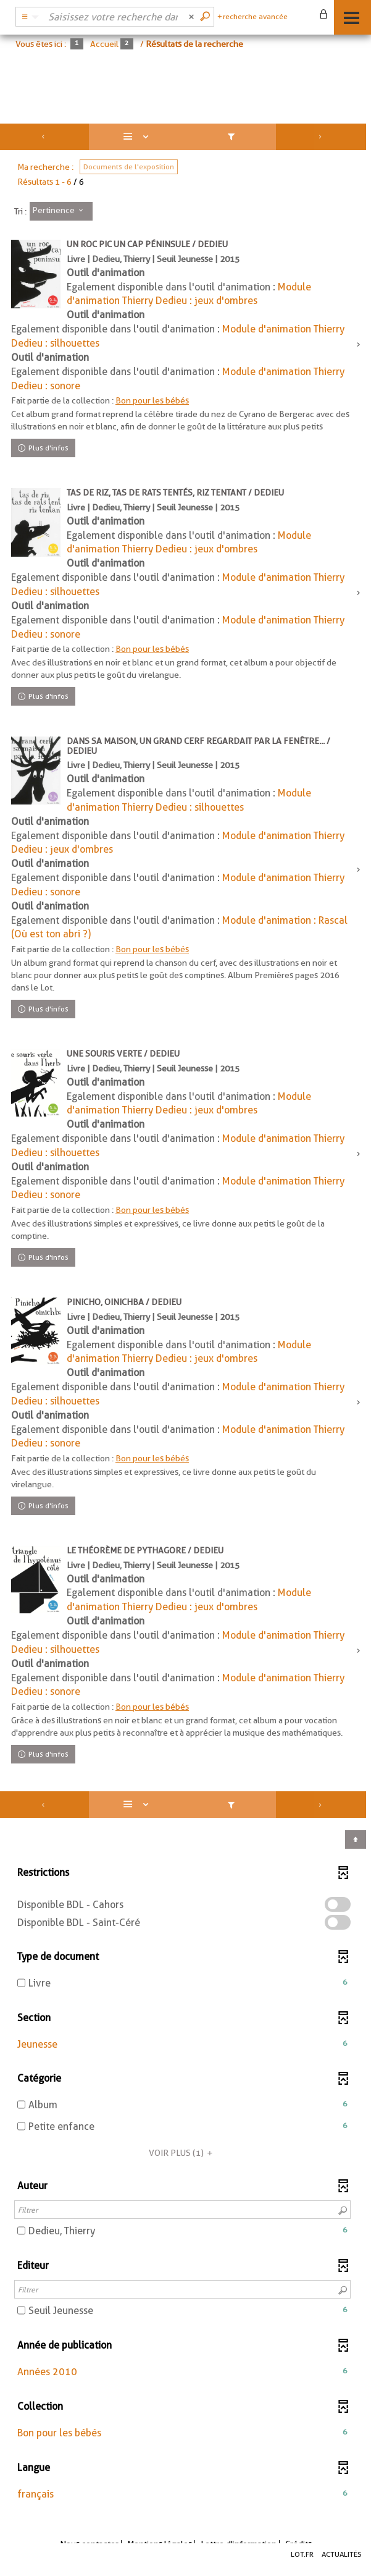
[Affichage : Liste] (138, 137)
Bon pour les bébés (152, 400)
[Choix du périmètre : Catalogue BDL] (28, 16)
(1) (182, 2153)
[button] (182, 2045)
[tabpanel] (185, 1321)
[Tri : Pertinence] (61, 211)
